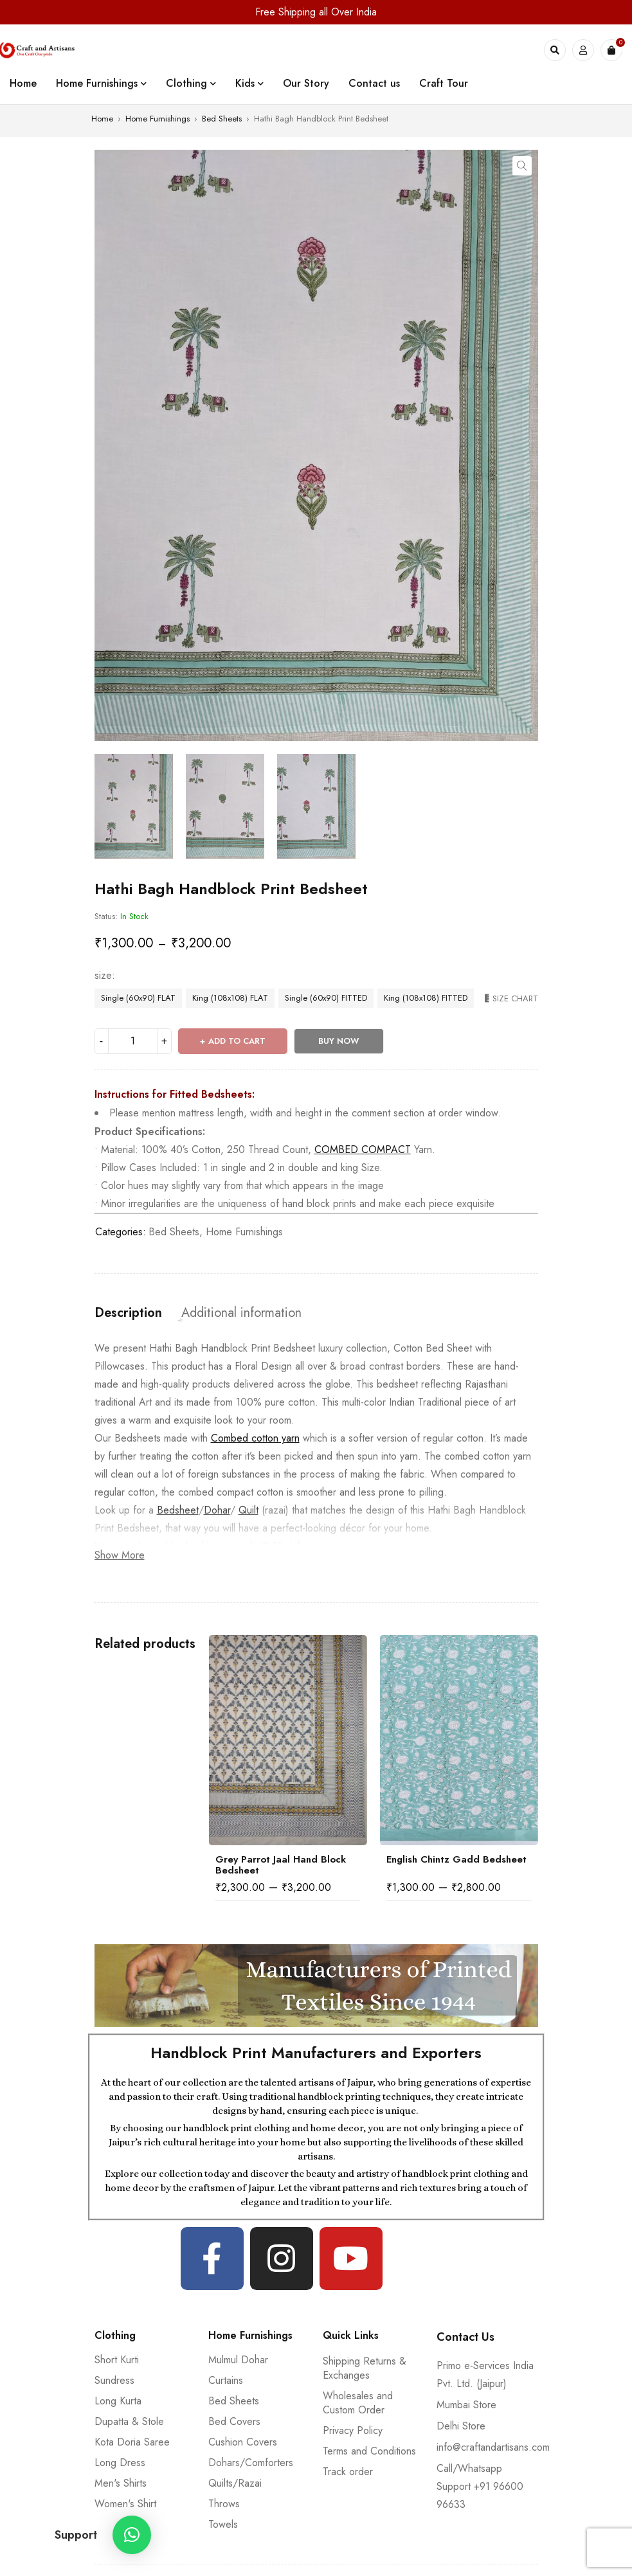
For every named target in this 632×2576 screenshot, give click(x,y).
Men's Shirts (121, 2483)
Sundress (114, 2380)
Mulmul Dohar (238, 2359)
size (103, 976)
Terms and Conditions (369, 2451)
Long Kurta (118, 2400)
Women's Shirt (125, 2503)
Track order (348, 2471)
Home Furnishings (157, 118)
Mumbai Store (466, 2404)
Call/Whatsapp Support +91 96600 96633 (480, 2486)
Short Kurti (117, 2359)
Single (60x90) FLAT (138, 998)
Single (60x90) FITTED (326, 998)
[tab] (128, 1313)
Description (128, 1313)
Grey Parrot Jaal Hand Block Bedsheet (280, 1864)
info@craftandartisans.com (493, 2447)
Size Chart (515, 998)
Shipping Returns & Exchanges (364, 2368)
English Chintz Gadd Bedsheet (456, 1859)
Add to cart (237, 1041)
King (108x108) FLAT (230, 998)
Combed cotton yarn (255, 1438)
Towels (223, 2524)
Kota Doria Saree (132, 2442)
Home (102, 118)
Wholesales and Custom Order (358, 2402)
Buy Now (338, 1041)
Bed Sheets (222, 118)
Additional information (241, 1313)
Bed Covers (234, 2421)
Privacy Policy (353, 2430)
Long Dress (120, 2462)
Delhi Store (461, 2426)
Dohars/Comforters (250, 2462)
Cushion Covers (242, 2442)
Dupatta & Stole (129, 2421)
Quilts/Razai (235, 2483)
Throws (224, 2503)
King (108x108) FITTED (425, 998)
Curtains (225, 2380)
